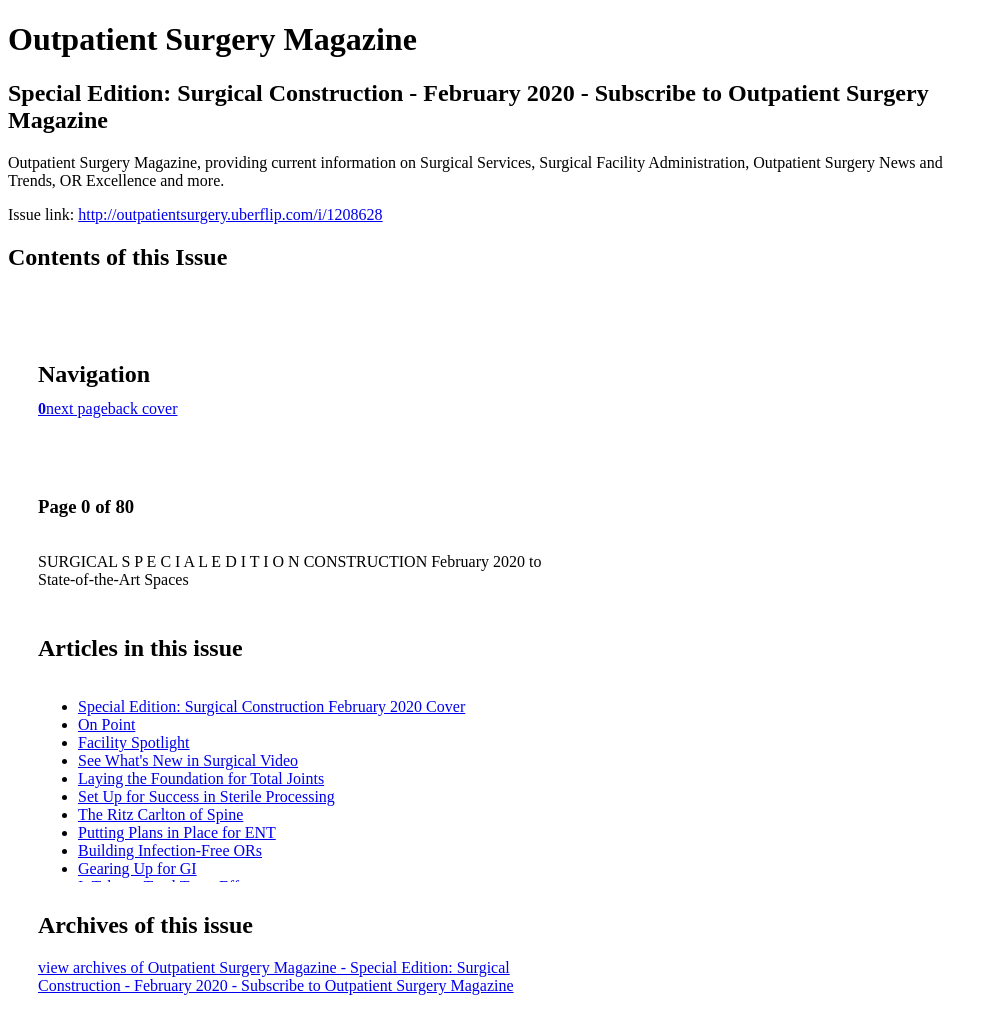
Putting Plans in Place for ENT (177, 832)
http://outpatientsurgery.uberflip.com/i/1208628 (230, 214)
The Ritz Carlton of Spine (160, 814)
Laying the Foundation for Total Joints (201, 778)
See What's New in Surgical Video (188, 760)
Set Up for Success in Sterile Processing (206, 796)
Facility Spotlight (134, 742)
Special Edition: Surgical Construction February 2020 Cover (271, 706)
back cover (143, 408)
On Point (106, 724)
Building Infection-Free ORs (170, 850)
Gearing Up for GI (137, 868)
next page (77, 408)
